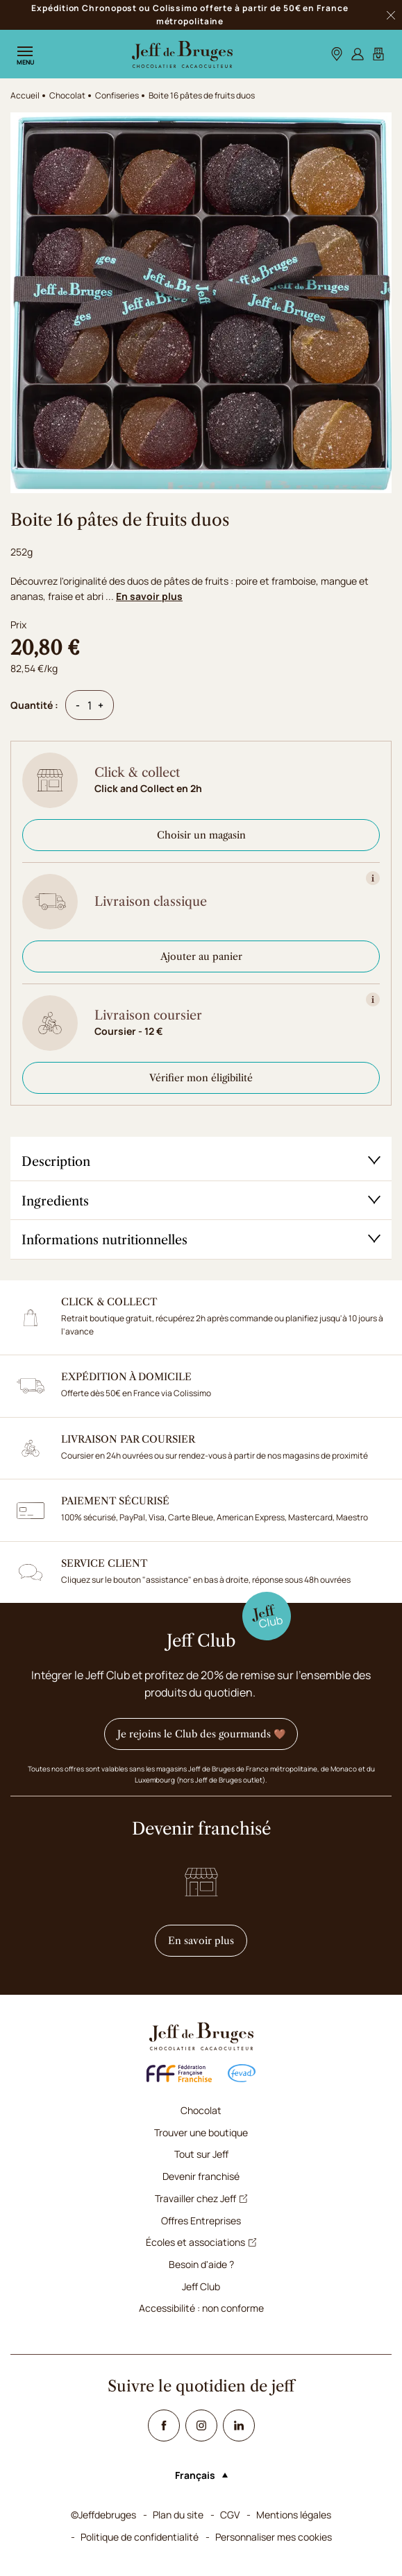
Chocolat (201, 2110)
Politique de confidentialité (140, 2536)
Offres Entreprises (201, 2220)
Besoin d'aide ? (201, 2264)
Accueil (25, 95)
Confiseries (117, 95)
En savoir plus (149, 596)
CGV (230, 2514)
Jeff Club (201, 2286)
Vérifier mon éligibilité (201, 1078)
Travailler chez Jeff (201, 2198)
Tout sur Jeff (201, 2154)
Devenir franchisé (201, 2176)
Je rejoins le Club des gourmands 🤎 (201, 1734)
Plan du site (178, 2514)
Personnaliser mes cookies (273, 2536)
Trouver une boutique (201, 2132)
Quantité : (34, 705)
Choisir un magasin (201, 835)
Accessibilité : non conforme (201, 2308)
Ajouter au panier (201, 956)
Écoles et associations (201, 2242)
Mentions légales (293, 2514)
